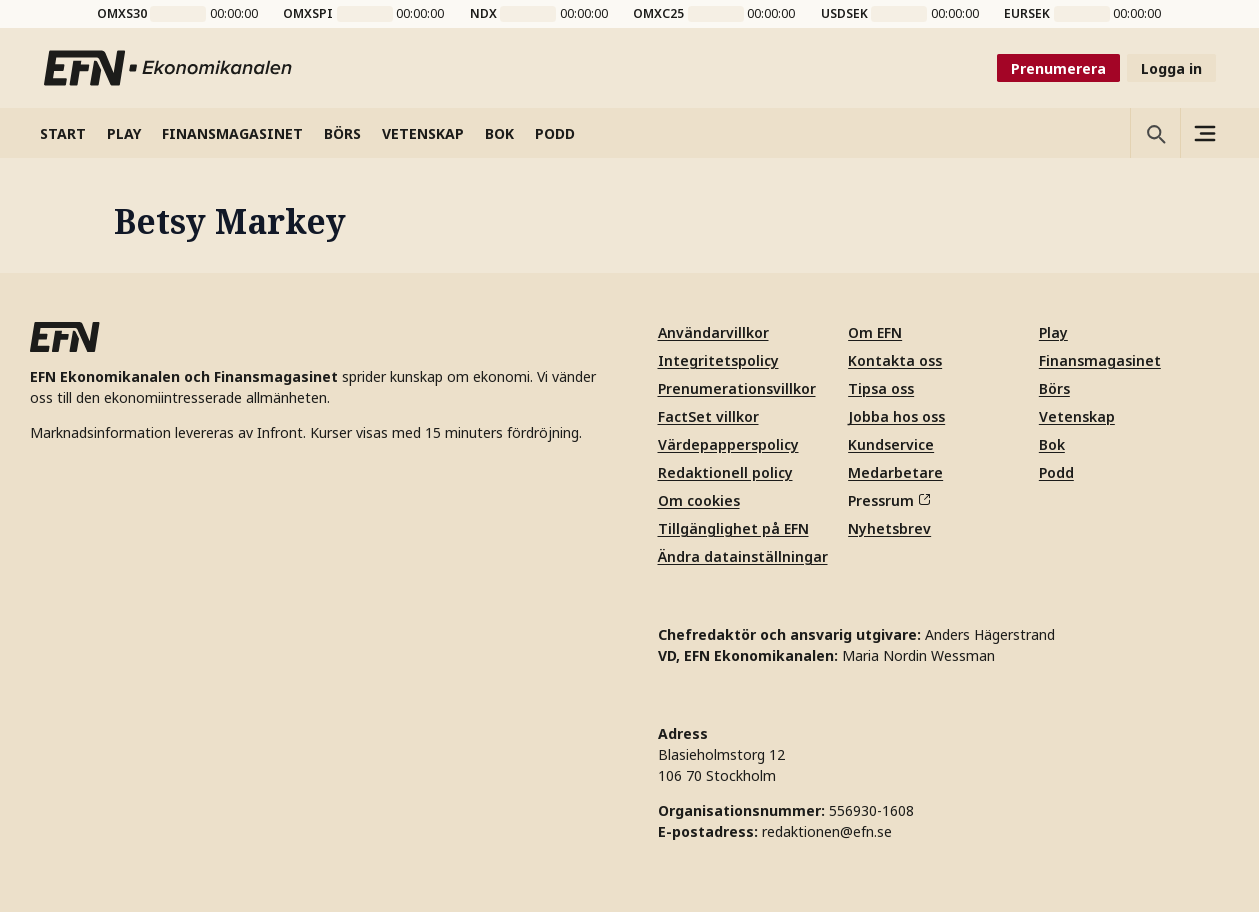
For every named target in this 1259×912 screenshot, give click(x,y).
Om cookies (699, 500)
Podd (1056, 472)
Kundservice (891, 444)
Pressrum (889, 500)
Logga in (1171, 68)
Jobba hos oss (896, 416)
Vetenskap (1077, 416)
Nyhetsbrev (889, 528)
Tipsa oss (881, 388)
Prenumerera (1058, 68)
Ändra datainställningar (743, 556)
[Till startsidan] (169, 68)
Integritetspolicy (718, 360)
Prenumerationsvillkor (737, 388)
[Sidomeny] (1205, 133)
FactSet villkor (708, 416)
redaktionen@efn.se (827, 831)
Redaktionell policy (725, 472)
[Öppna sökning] (1155, 133)
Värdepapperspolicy (728, 444)
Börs (1054, 388)
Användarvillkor (713, 332)
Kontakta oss (895, 360)
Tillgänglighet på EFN (733, 528)
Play (1053, 332)
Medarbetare (895, 472)
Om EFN (875, 332)
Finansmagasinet (1100, 360)
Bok (1052, 444)
